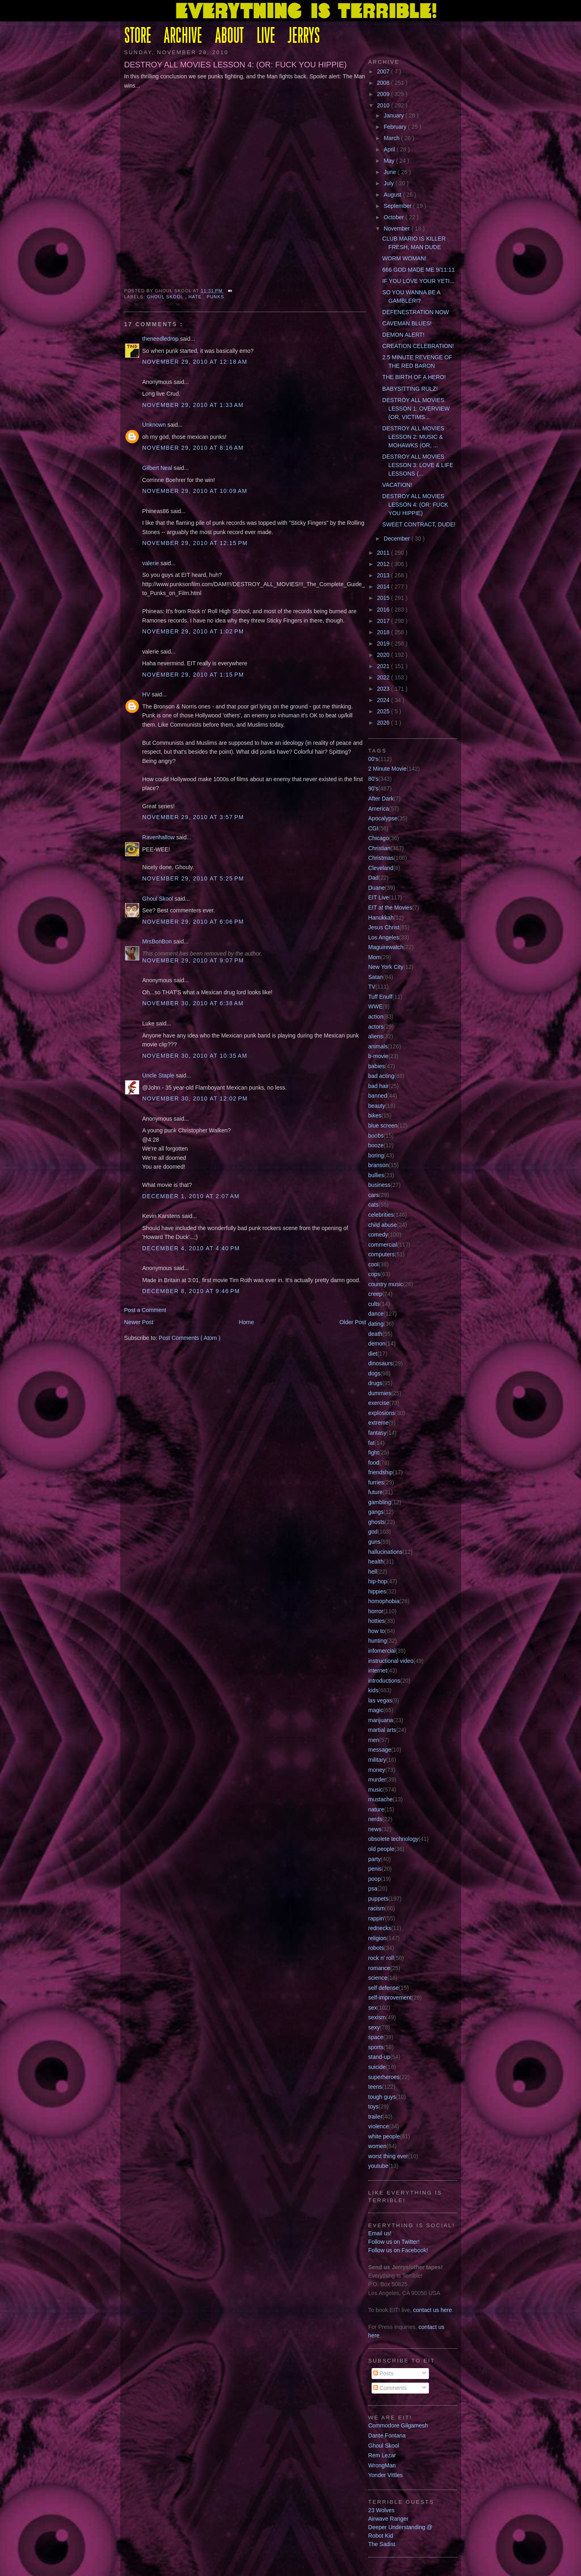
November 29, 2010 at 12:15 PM (195, 543)
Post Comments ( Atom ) (189, 1338)
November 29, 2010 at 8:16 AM (193, 447)
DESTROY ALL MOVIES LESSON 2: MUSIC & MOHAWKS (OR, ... (413, 437)
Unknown (154, 424)
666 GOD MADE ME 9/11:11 (418, 269)
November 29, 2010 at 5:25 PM (193, 878)
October (394, 217)
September (398, 206)
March (392, 138)
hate (195, 296)
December (398, 538)
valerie (151, 563)
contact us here (432, 2310)
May (390, 160)
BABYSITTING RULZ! (410, 389)
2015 (384, 598)
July (389, 183)
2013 (384, 575)
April (390, 149)
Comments (390, 2388)
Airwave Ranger (388, 2518)
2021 (384, 666)
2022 (384, 677)
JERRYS (304, 36)
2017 (384, 621)
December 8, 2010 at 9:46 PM (191, 1291)
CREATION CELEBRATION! (418, 346)
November (398, 228)
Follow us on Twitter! (394, 2242)
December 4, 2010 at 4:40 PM (191, 1248)
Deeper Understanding (396, 2527)
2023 (384, 688)
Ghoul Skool (166, 296)
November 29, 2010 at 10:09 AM (195, 491)
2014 (384, 586)
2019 (384, 643)
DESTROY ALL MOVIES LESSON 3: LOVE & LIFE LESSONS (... (418, 465)
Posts (383, 2373)
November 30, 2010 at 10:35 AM (195, 1055)
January (394, 115)
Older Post (352, 1322)
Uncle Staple (159, 1075)
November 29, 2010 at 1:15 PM (193, 674)
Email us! (380, 2233)
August (393, 194)
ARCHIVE (183, 36)
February (396, 127)
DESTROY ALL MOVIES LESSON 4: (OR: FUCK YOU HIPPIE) (235, 64)
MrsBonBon (157, 941)
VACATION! (397, 485)
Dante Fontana (387, 2435)
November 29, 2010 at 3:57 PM (193, 817)
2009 (384, 94)
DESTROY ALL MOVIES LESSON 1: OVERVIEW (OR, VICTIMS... (416, 408)
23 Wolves (381, 2510)
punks (215, 296)
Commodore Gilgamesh (398, 2425)
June (390, 172)
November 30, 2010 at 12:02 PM (195, 1098)
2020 (384, 655)
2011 (384, 552)
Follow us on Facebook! (398, 2250)
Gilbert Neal (158, 468)
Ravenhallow (159, 837)
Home (246, 1322)
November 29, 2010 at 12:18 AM (195, 361)
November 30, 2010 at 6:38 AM (193, 1003)
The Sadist (381, 2544)
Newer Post (139, 1322)
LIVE (266, 36)
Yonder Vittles (385, 2475)
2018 (384, 632)
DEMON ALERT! (403, 334)
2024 (384, 700)
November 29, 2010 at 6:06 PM (193, 921)
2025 (384, 711)
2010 (384, 105)
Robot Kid (380, 2535)
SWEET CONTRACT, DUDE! (419, 524)
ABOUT (229, 36)
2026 (384, 722)
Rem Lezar (382, 2455)
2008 (384, 83)
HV (147, 694)
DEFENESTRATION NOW (415, 312)
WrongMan (382, 2465)
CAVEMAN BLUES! (407, 323)
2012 (384, 564)
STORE (137, 36)
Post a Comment (145, 1310)
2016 (384, 609)
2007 (384, 71)
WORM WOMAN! (404, 258)
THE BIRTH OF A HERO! (414, 377)
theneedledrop (161, 338)
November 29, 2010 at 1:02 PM (193, 631)
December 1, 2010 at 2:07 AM (191, 1196)
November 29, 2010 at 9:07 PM (193, 960)
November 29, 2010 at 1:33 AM (193, 405)
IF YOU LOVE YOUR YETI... (418, 281)
